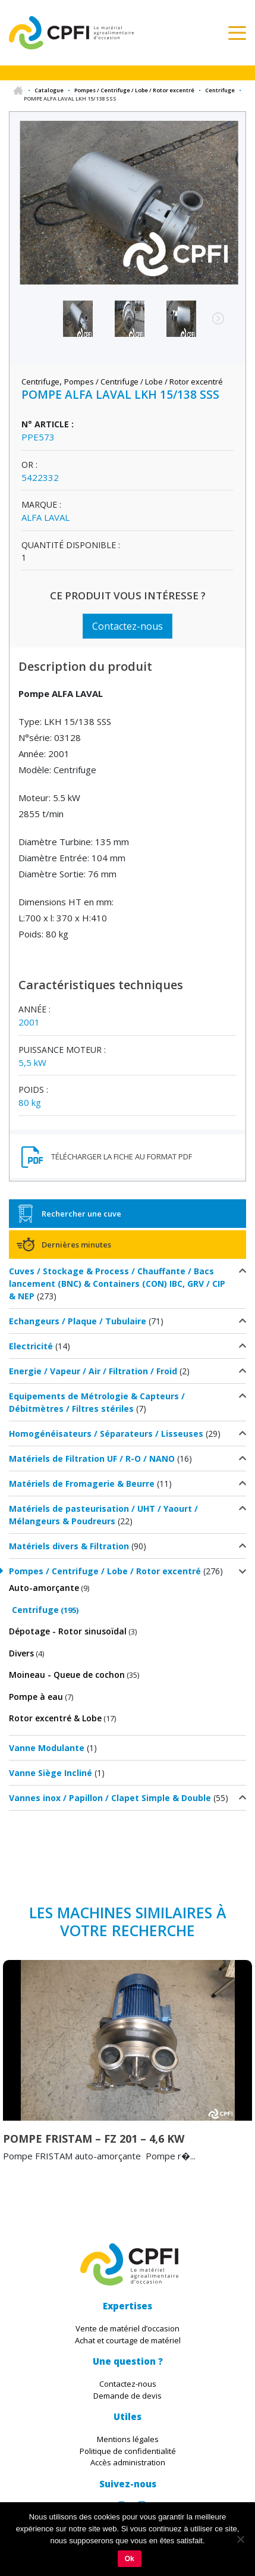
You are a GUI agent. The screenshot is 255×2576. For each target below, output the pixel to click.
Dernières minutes (76, 1244)
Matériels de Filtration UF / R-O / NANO (92, 1458)
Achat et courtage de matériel (128, 2340)
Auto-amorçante (44, 1587)
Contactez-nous (127, 626)
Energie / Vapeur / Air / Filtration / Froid (93, 1371)
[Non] (240, 2539)
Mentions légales (128, 2439)
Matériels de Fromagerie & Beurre (82, 1483)
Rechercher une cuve (81, 1213)
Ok (129, 2559)
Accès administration (127, 2462)
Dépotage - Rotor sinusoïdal (68, 1631)
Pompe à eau (36, 1696)
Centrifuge (220, 90)
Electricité (31, 1346)
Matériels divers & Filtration (69, 1546)
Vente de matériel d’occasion (127, 2328)
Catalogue (49, 90)
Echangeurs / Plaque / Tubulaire (77, 1321)
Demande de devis (127, 2395)
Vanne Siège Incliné (50, 1772)
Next (212, 324)
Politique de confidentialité (128, 2451)
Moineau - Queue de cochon (67, 1674)
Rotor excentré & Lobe (55, 1718)
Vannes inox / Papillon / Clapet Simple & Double (110, 1797)
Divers (21, 1653)
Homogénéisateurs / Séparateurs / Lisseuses (106, 1433)
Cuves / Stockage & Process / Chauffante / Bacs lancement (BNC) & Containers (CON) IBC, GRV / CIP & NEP (117, 1283)
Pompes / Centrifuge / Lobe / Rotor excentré (134, 90)
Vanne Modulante (46, 1747)
